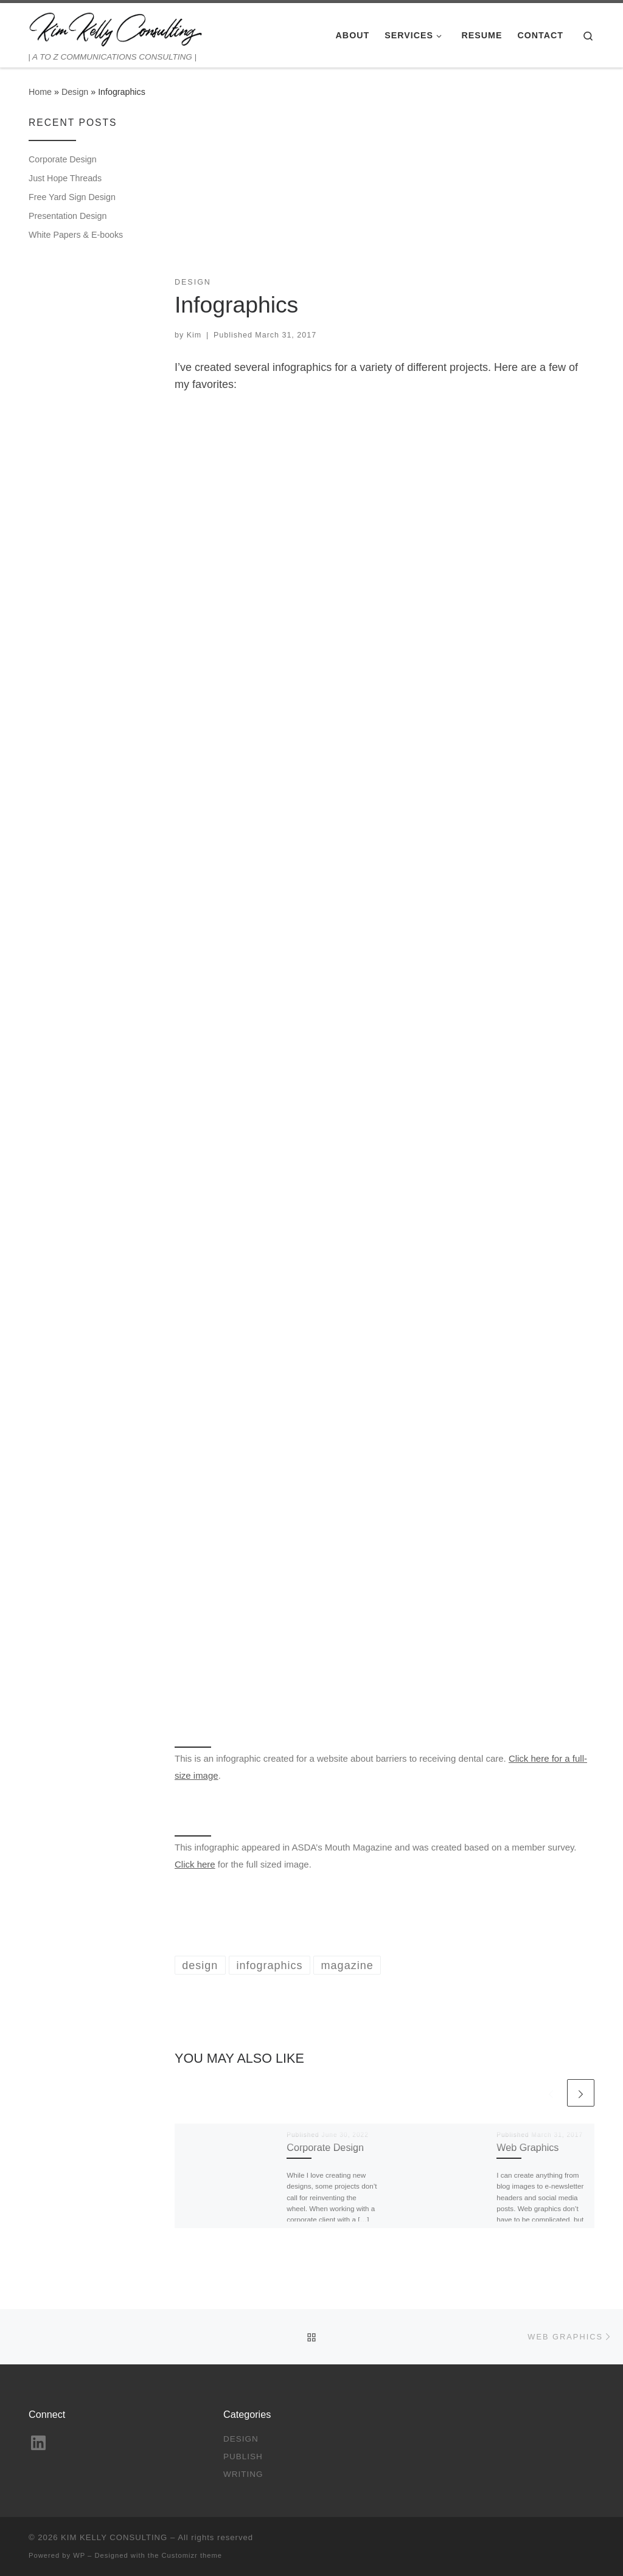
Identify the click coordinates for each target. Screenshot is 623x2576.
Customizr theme (192, 2555)
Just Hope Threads (65, 178)
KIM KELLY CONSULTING (114, 2537)
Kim (194, 335)
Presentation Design (67, 216)
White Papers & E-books (76, 235)
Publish (243, 2456)
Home (40, 92)
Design (74, 92)
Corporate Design (325, 2147)
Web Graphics (527, 2147)
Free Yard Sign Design (72, 197)
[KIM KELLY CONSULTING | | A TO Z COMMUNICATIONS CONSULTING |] (116, 27)
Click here (195, 1864)
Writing (243, 2474)
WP (79, 2555)
